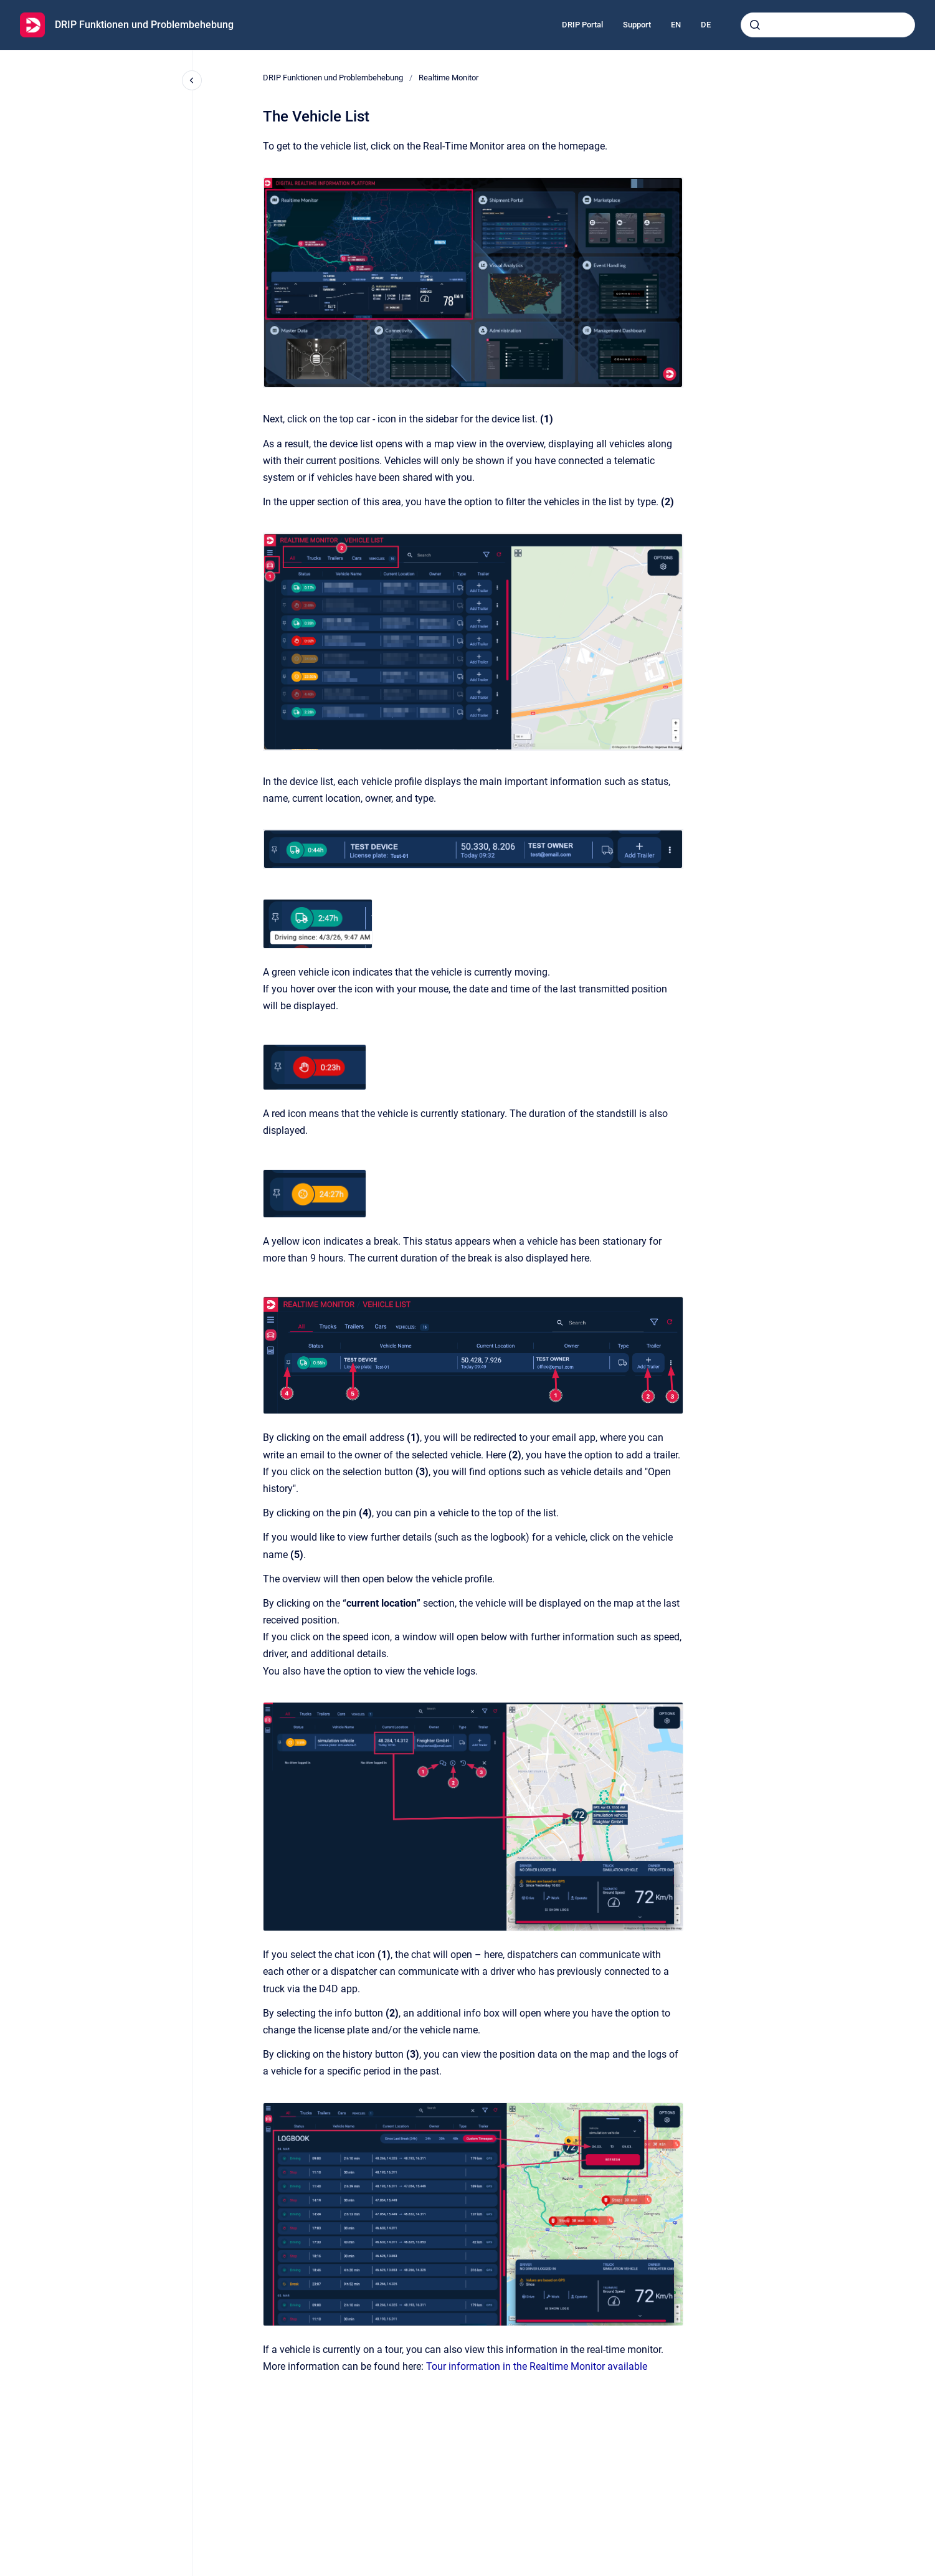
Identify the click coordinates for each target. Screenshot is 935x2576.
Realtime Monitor (448, 77)
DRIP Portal (582, 24)
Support (637, 24)
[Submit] (755, 25)
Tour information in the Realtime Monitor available (536, 2366)
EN (676, 24)
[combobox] (827, 25)
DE (706, 24)
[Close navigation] (192, 80)
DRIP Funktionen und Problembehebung (144, 25)
